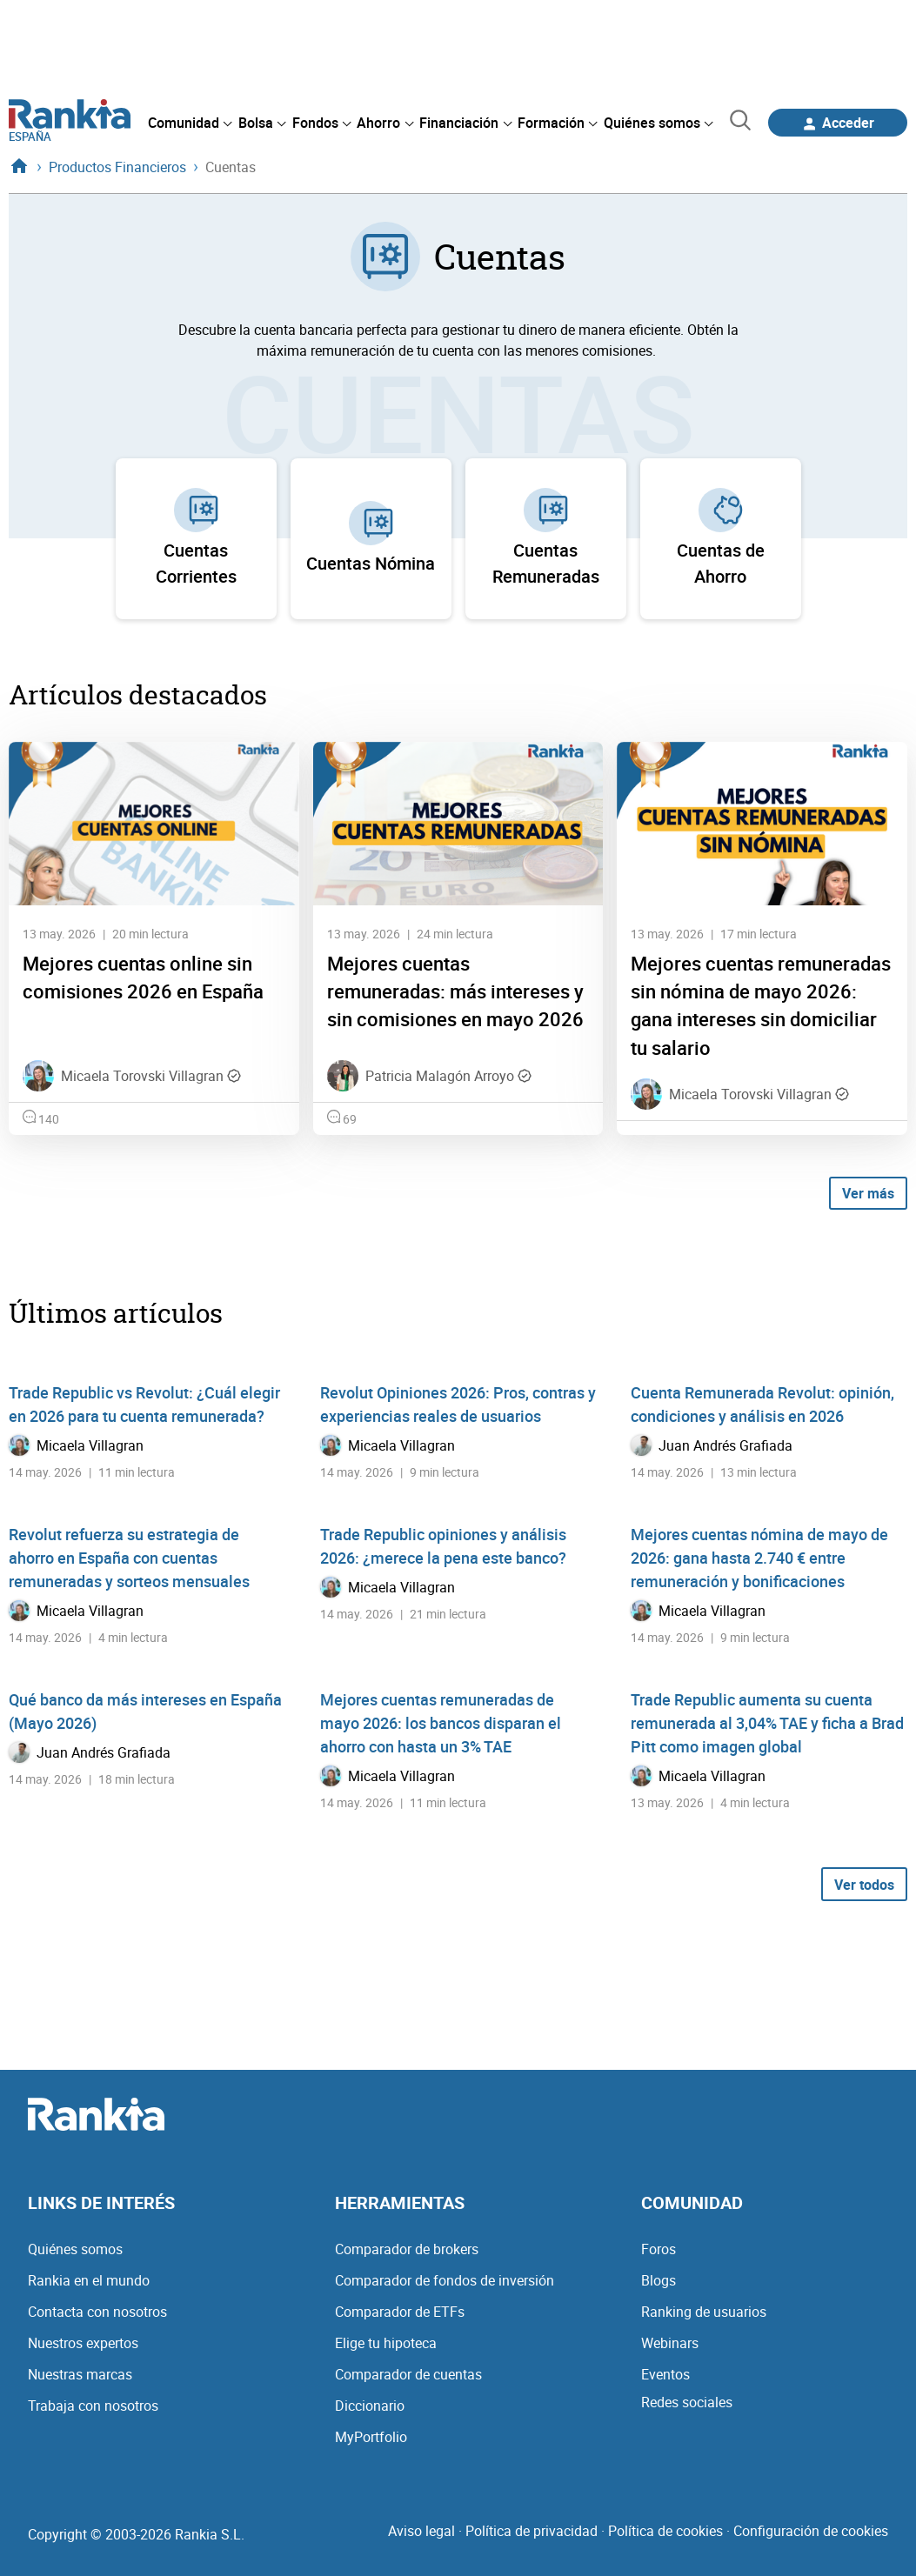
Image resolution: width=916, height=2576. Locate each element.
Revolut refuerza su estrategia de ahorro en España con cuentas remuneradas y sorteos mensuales (129, 1558)
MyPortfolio (371, 2436)
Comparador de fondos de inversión (444, 2280)
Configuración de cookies (810, 2530)
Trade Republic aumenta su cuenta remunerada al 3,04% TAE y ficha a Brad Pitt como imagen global (767, 1723)
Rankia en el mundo (89, 2280)
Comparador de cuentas (408, 2374)
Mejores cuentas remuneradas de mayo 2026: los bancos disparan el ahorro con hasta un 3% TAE (440, 1723)
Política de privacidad (531, 2530)
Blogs (658, 2280)
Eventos (665, 2374)
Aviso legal (421, 2530)
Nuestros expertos (83, 2342)
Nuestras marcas (80, 2374)
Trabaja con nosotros (93, 2405)
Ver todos (864, 1884)
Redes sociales (686, 2402)
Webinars (670, 2342)
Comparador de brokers (406, 2249)
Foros (658, 2249)
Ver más (868, 1193)
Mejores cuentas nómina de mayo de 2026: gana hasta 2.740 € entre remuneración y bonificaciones (759, 1558)
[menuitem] (189, 122)
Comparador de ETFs (400, 2311)
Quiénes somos (75, 2249)
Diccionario (370, 2405)
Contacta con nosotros (97, 2311)
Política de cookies (665, 2530)
